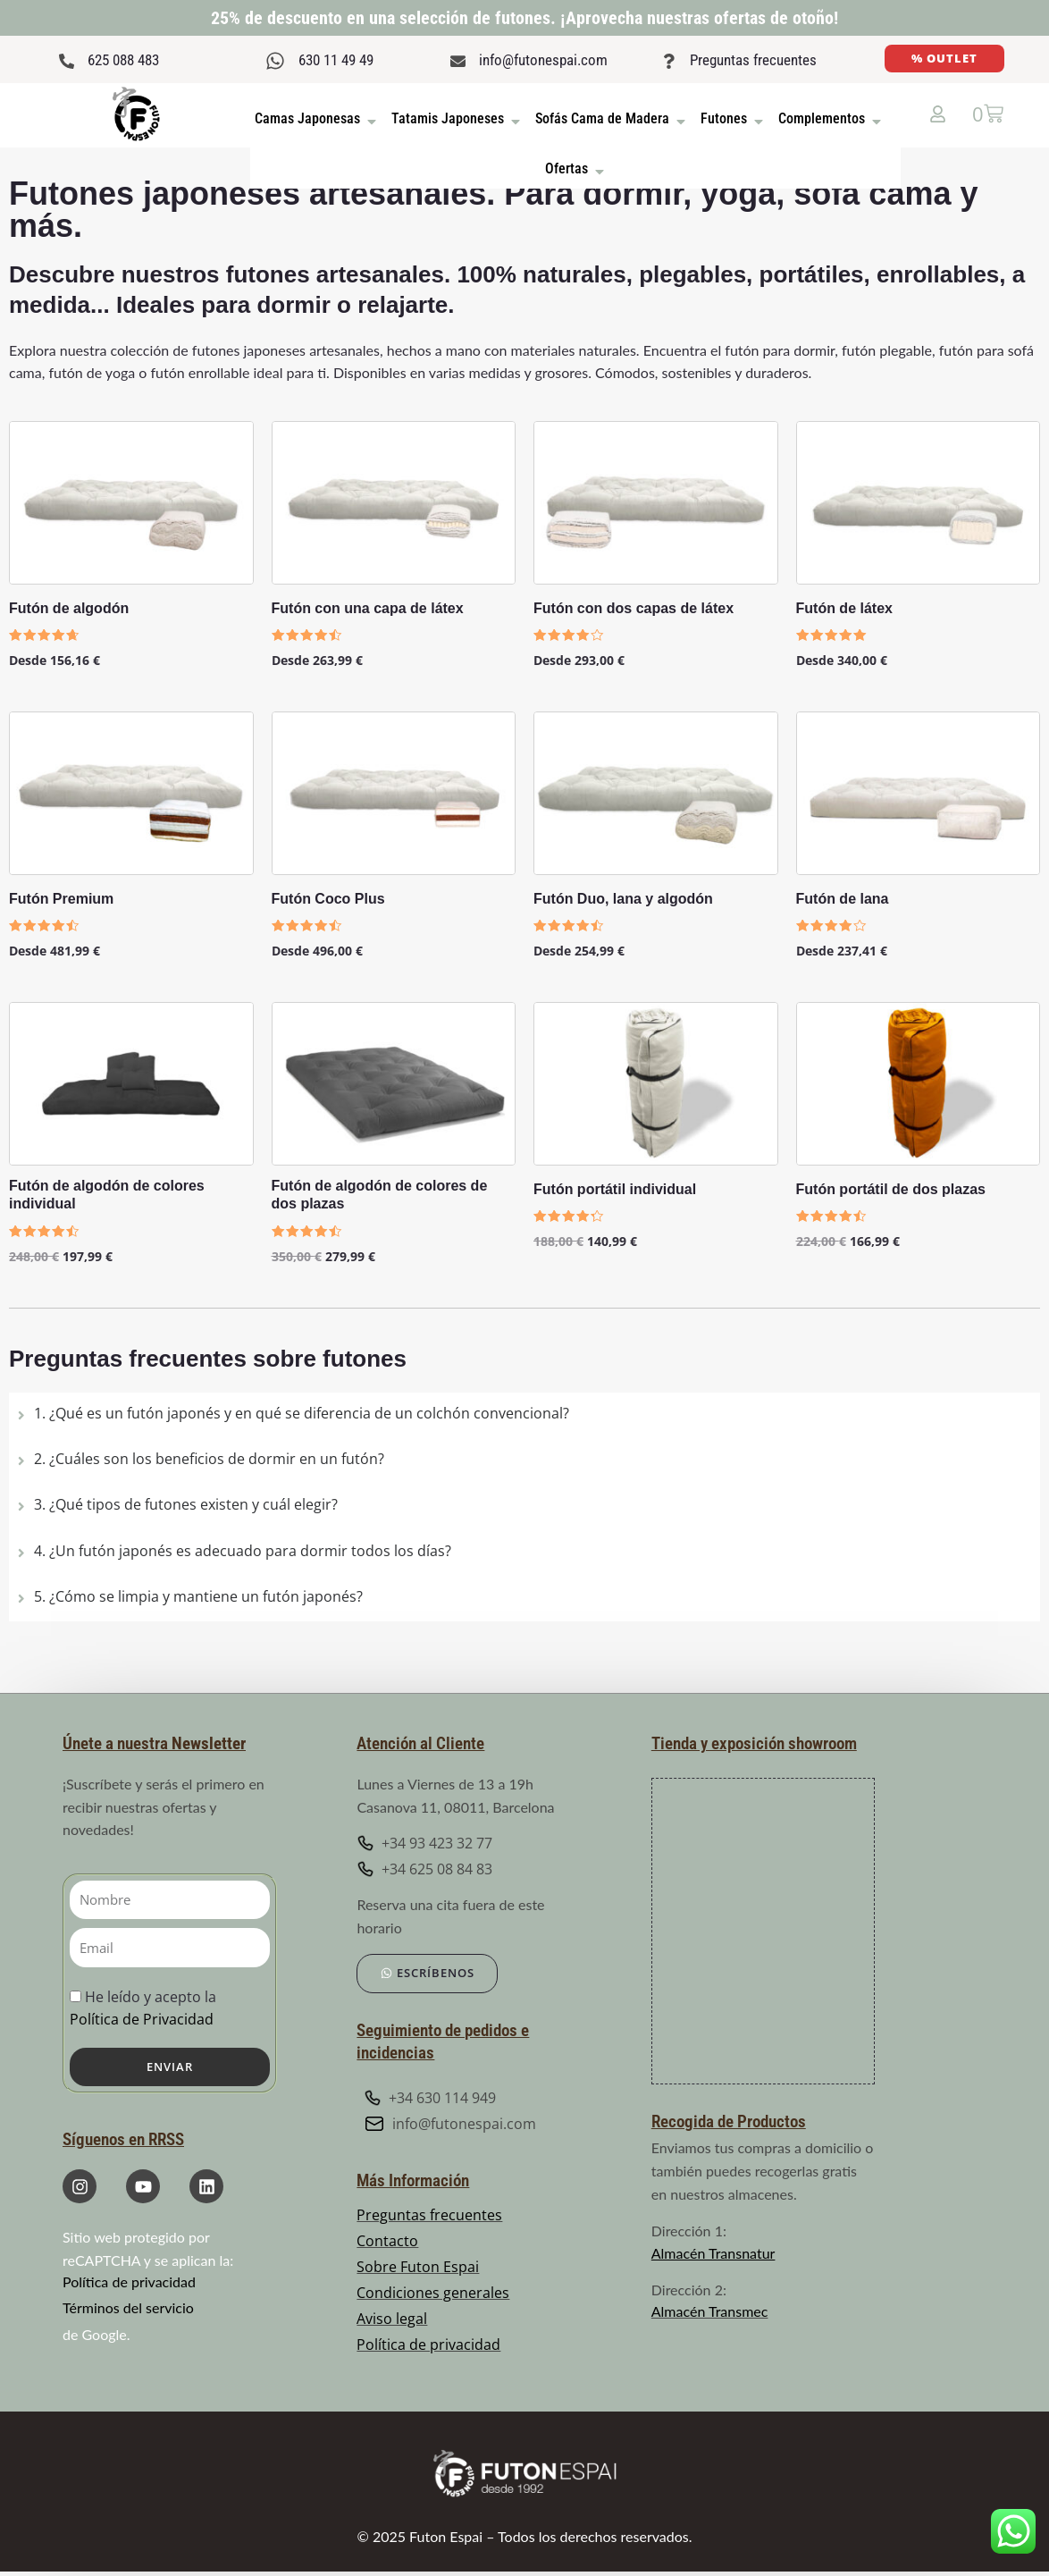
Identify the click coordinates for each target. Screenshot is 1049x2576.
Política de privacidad (129, 2281)
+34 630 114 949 (430, 2098)
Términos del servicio (128, 2307)
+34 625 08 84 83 (424, 1869)
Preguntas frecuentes (753, 60)
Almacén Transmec (709, 2310)
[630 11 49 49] (275, 61)
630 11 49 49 (335, 60)
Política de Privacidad (142, 2019)
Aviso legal (392, 2319)
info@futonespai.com (543, 60)
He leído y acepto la (143, 2008)
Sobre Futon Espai (418, 2267)
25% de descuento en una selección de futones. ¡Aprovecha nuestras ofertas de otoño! (524, 18)
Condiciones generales (433, 2293)
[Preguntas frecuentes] (668, 61)
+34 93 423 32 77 (424, 1843)
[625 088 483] (66, 61)
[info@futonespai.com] (458, 61)
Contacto (387, 2242)
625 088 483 (123, 60)
